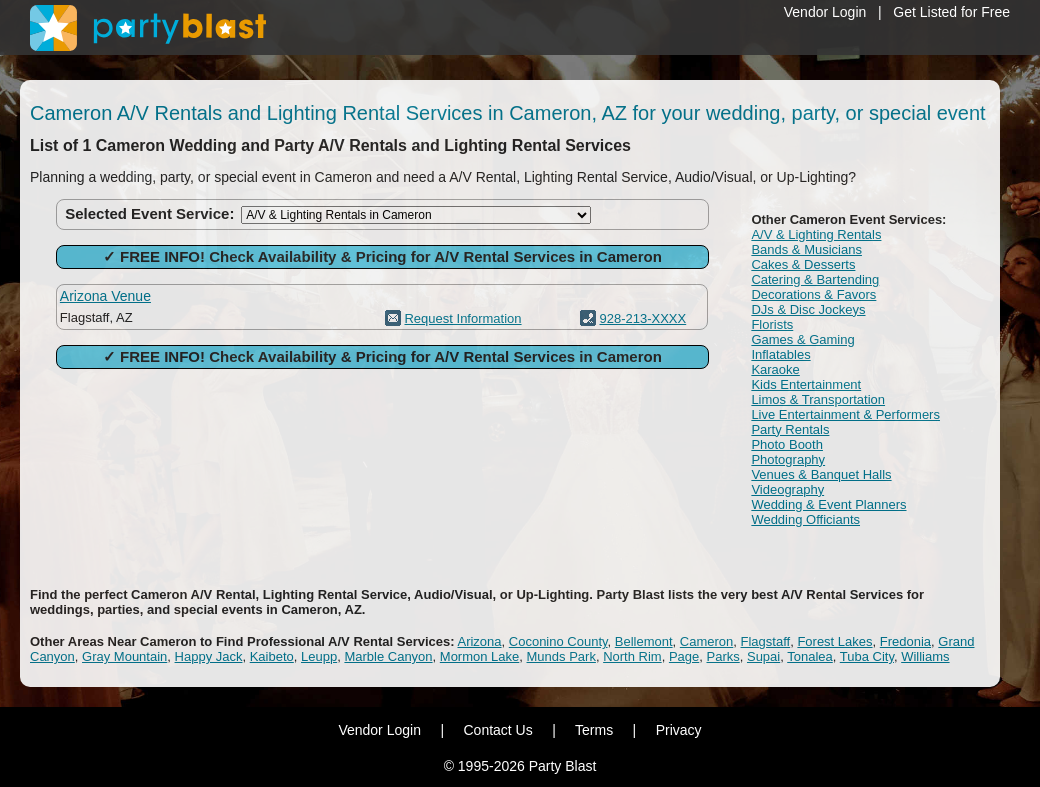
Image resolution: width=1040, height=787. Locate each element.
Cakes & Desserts (803, 264)
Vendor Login (825, 12)
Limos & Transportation (818, 399)
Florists (772, 324)
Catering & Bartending (815, 279)
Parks (723, 656)
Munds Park (561, 656)
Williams (925, 656)
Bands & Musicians (806, 249)
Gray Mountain (124, 656)
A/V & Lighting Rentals (816, 234)
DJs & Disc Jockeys (808, 309)
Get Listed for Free (951, 12)
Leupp (319, 656)
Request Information (462, 318)
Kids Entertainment (806, 384)
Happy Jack (209, 656)
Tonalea (810, 656)
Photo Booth (787, 444)
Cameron (706, 641)
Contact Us (497, 730)
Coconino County (558, 641)
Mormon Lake (479, 656)
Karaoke (775, 369)
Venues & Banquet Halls (821, 474)
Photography (788, 459)
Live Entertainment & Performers (845, 414)
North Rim (632, 656)
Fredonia (905, 641)
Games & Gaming (802, 339)
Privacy (679, 730)
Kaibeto (272, 656)
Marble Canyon (388, 656)
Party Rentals (790, 429)
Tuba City (867, 656)
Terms (594, 730)
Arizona (479, 641)
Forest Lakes (834, 641)
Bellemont (644, 641)
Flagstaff (766, 641)
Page (684, 656)
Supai (763, 656)
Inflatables (780, 354)
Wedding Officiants (805, 519)
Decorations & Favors (813, 294)
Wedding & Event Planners (828, 504)
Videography (787, 489)
